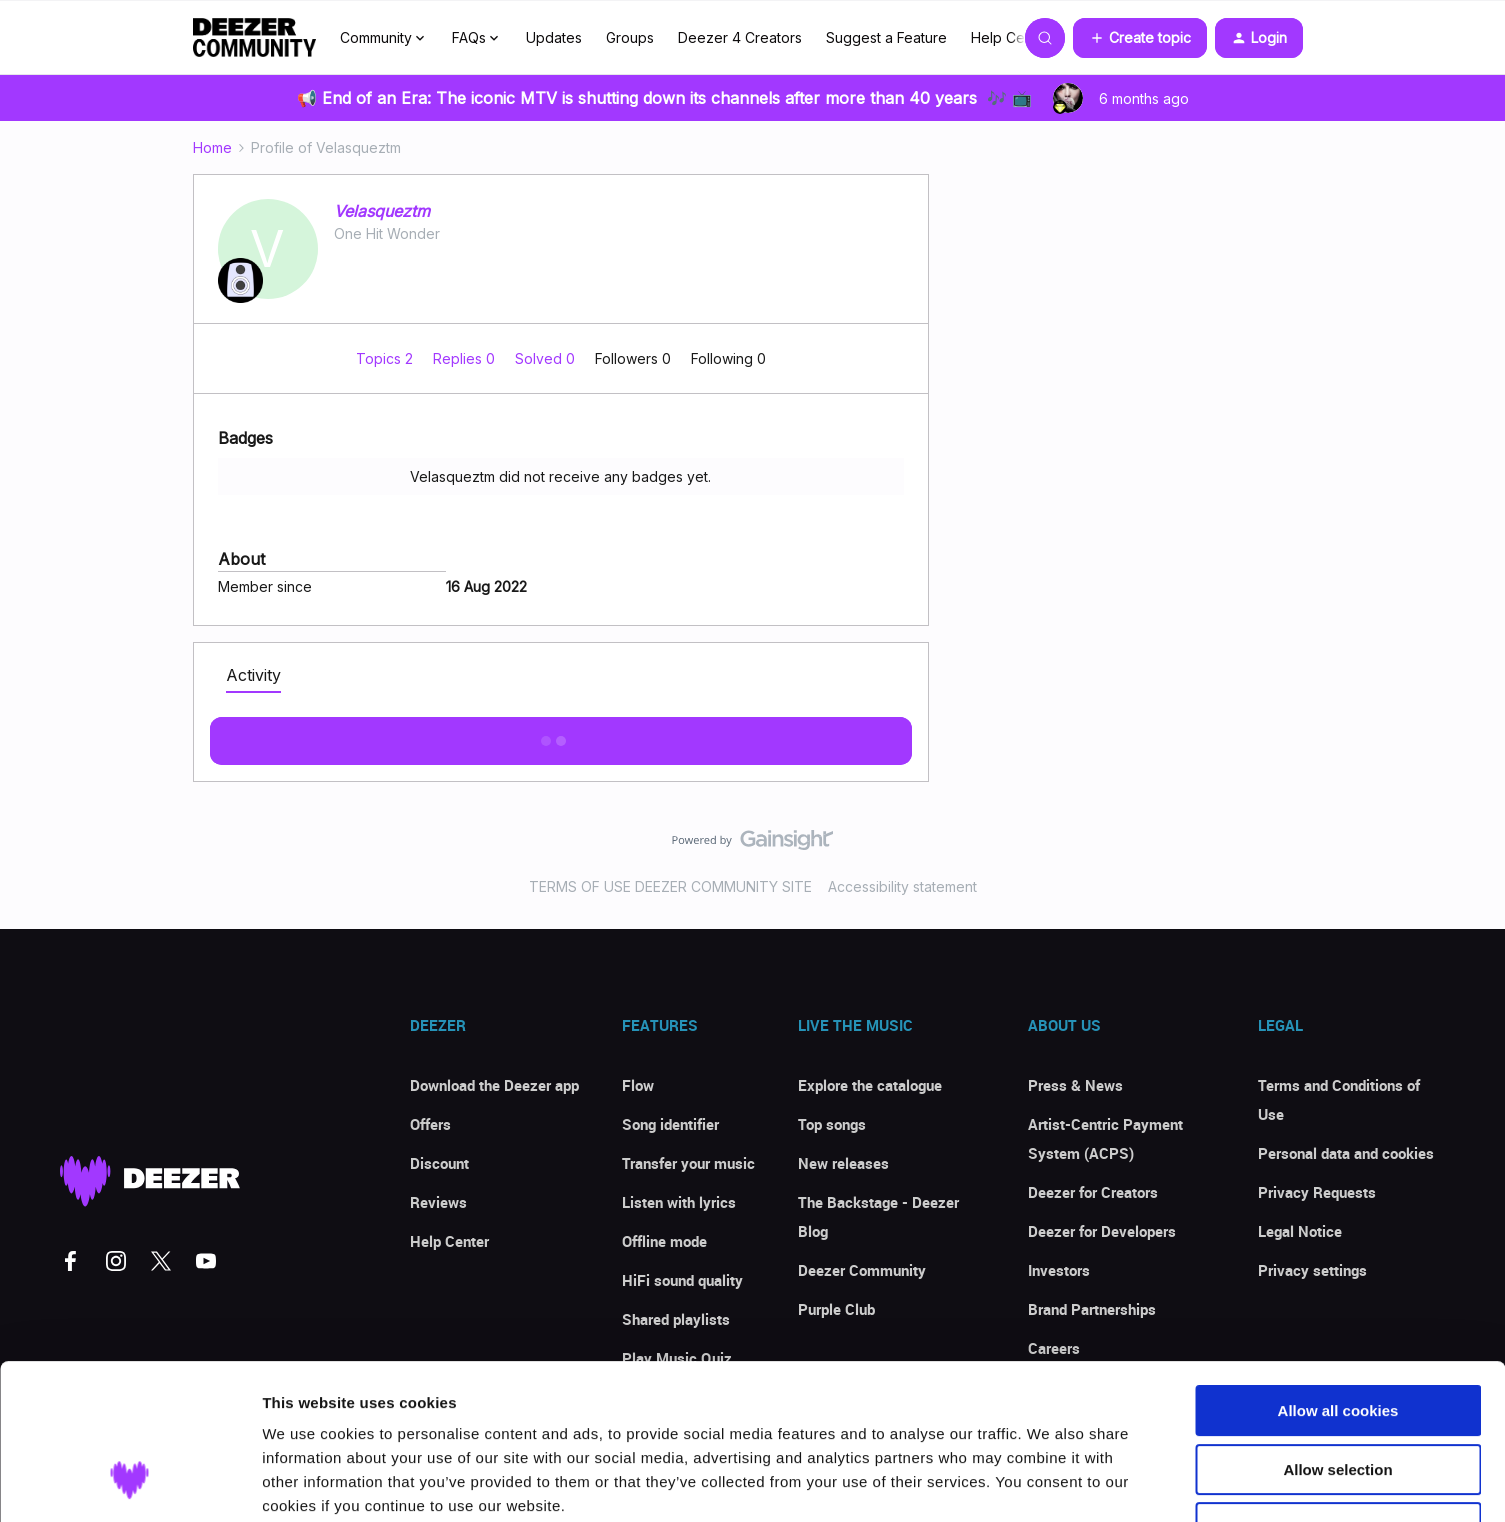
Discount (439, 1163)
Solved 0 (547, 358)
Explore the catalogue (870, 1085)
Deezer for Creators (1093, 1192)
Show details (1049, 1482)
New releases (843, 1163)
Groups (630, 37)
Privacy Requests (1317, 1192)
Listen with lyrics (679, 1202)
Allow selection (1337, 1336)
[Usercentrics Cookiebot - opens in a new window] (129, 1483)
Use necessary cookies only (1338, 1394)
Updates (554, 37)
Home (212, 147)
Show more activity (560, 735)
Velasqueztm (382, 211)
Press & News (1075, 1085)
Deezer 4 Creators (740, 37)
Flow (638, 1085)
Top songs (832, 1124)
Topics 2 (386, 358)
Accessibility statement (902, 886)
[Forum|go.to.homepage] (255, 38)
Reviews (438, 1202)
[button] (1140, 38)
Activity (253, 675)
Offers (430, 1124)
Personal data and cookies (1346, 1153)
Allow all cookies (1338, 1277)
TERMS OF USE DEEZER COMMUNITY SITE (670, 886)
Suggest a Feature (886, 37)
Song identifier (670, 1124)
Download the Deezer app (494, 1085)
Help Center (1011, 37)
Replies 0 (466, 358)
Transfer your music (688, 1163)
